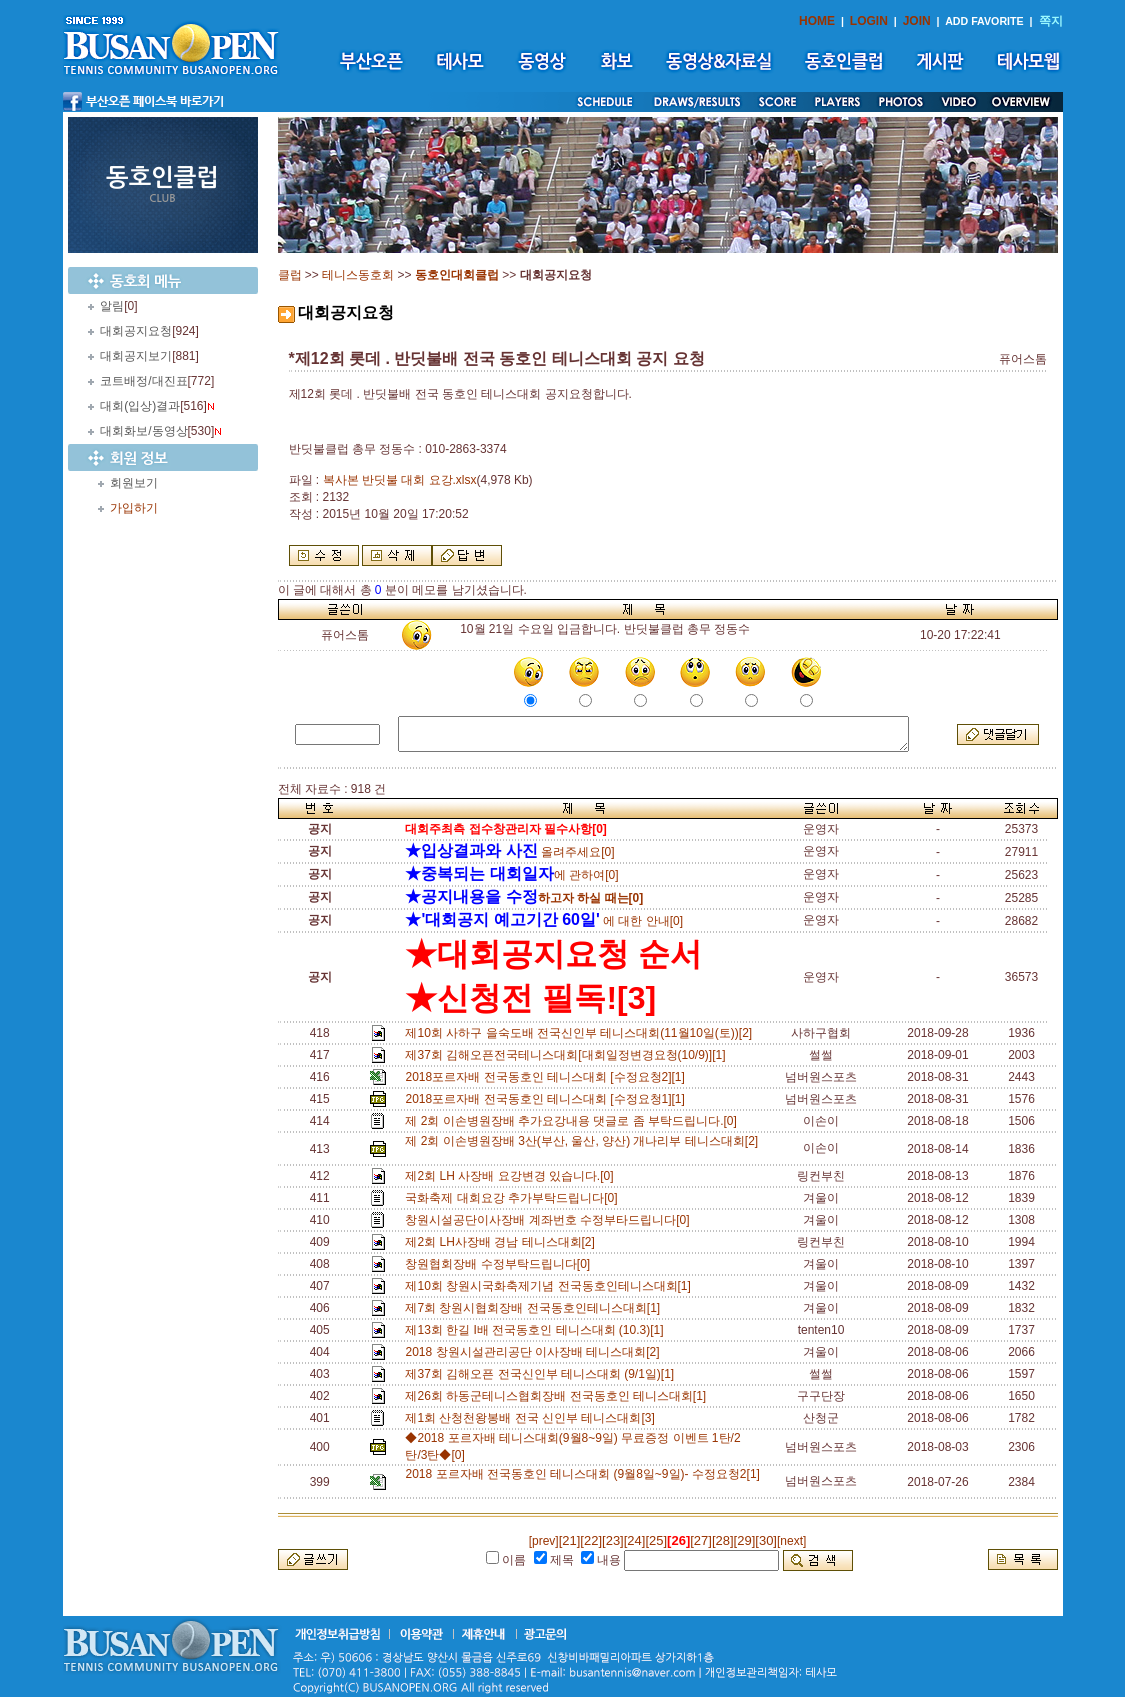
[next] (791, 1541)
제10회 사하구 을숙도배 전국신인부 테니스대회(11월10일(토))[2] (581, 1033)
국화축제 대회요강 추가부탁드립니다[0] (514, 1198)
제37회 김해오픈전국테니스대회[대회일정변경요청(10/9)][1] (568, 1055)
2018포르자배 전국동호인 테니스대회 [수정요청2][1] (548, 1077)
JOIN (917, 21)
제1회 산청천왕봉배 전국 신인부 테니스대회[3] (533, 1418)
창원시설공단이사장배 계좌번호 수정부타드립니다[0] (550, 1220)
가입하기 (134, 508)
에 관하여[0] (511, 875)
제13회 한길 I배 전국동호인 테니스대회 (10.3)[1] (537, 1330)
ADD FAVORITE (984, 21)
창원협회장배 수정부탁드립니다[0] (500, 1264)
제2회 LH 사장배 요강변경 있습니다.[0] (512, 1176)
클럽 (290, 275)
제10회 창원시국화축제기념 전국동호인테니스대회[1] (551, 1286)
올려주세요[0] (509, 852)
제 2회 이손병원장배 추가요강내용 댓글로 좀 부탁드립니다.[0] (574, 1121)
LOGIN (869, 21)
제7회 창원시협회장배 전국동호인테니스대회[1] (535, 1308)
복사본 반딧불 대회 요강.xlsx (400, 480)
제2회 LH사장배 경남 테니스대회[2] (503, 1242)
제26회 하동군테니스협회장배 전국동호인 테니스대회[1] (558, 1396)
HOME (817, 21)
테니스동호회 (358, 275)
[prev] (544, 1541)
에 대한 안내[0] (544, 921)
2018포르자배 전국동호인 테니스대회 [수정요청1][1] (548, 1099)
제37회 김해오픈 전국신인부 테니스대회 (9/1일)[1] (542, 1374)
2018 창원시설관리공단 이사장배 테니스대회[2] (535, 1352)
